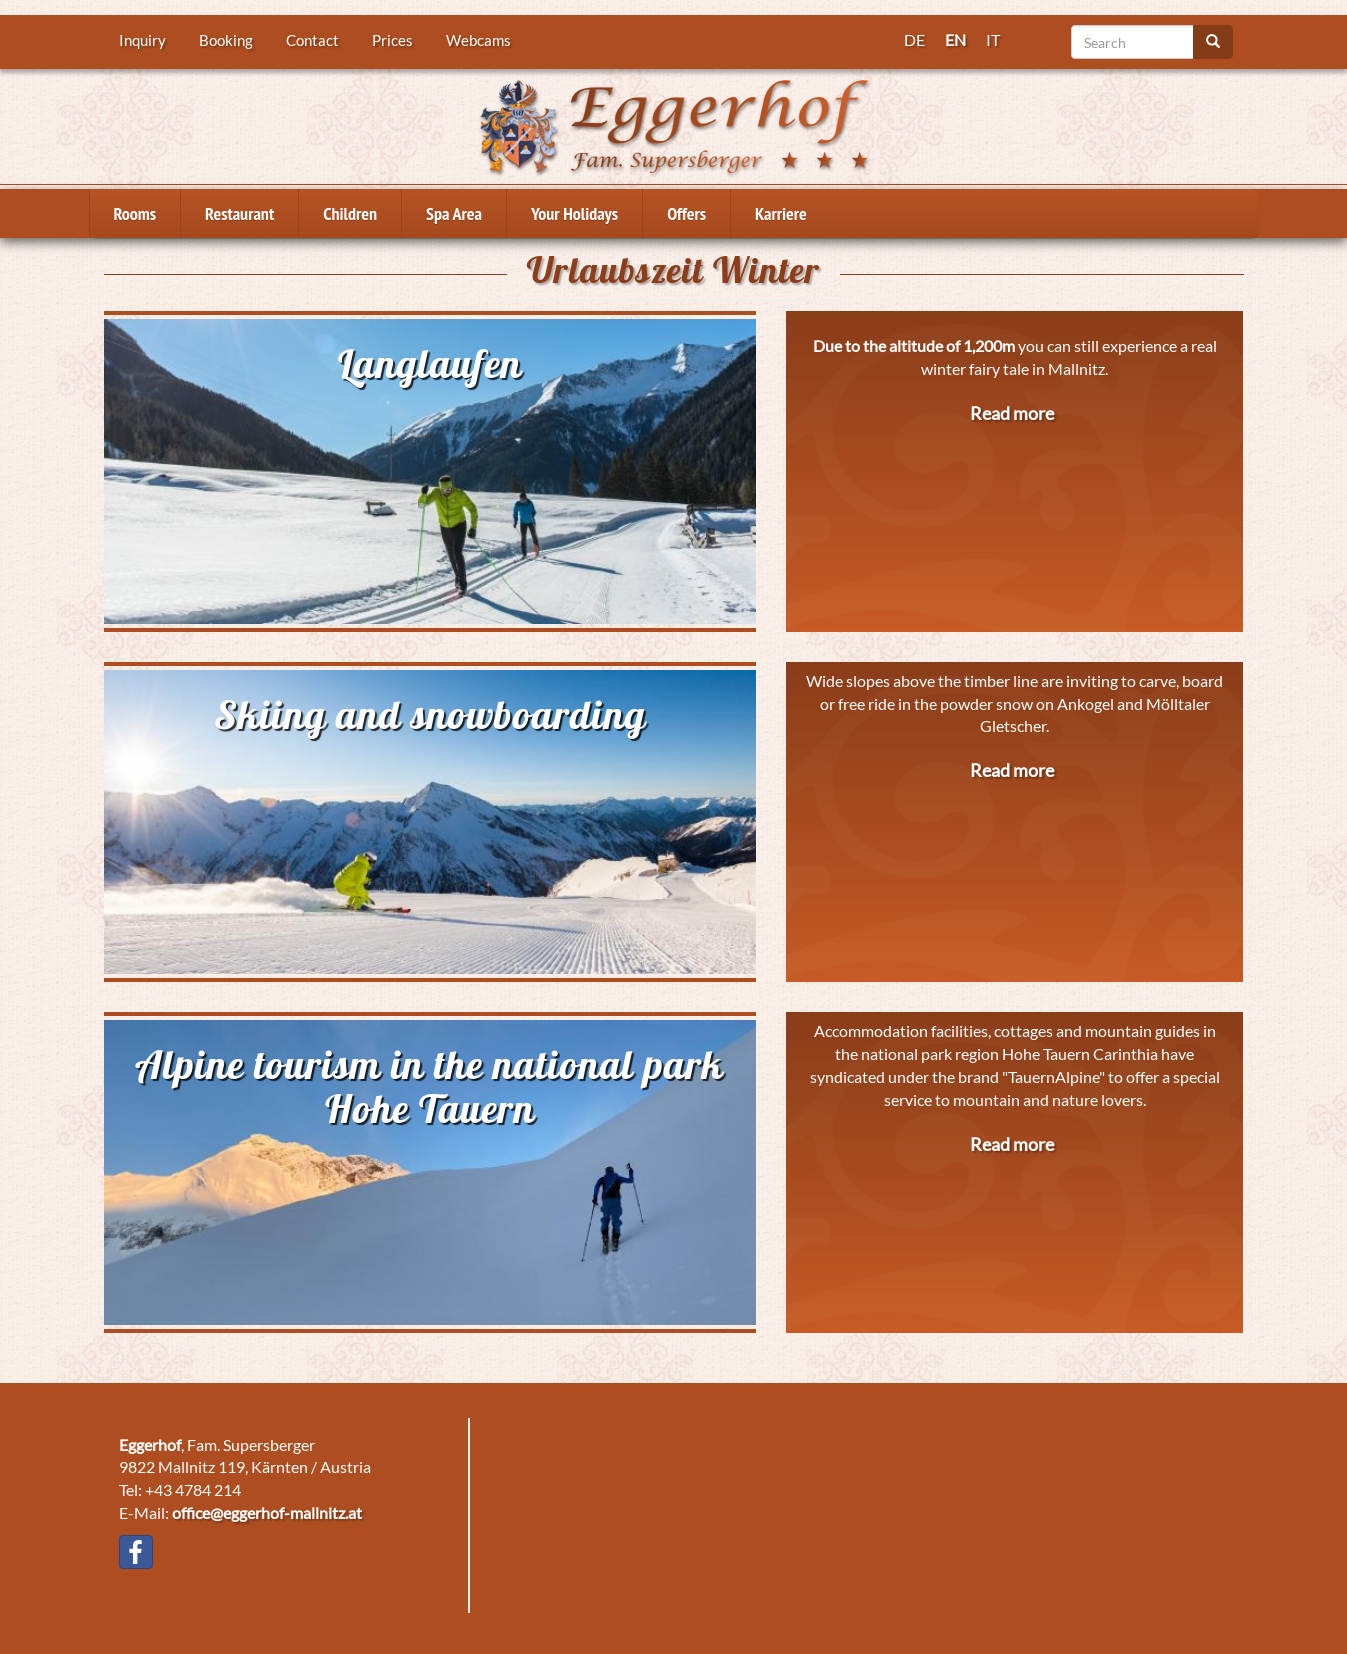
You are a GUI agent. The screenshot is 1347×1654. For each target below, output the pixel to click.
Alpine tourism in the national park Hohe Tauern (429, 1086)
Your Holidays (574, 213)
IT (993, 39)
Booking (226, 40)
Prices (392, 40)
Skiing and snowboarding (430, 714)
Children (350, 213)
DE (914, 39)
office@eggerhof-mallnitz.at (267, 1512)
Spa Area (454, 213)
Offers (686, 213)
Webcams (478, 40)
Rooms (135, 213)
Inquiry (142, 40)
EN (955, 39)
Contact (312, 40)
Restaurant (239, 213)
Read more (1012, 413)
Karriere (781, 213)
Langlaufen (430, 363)
